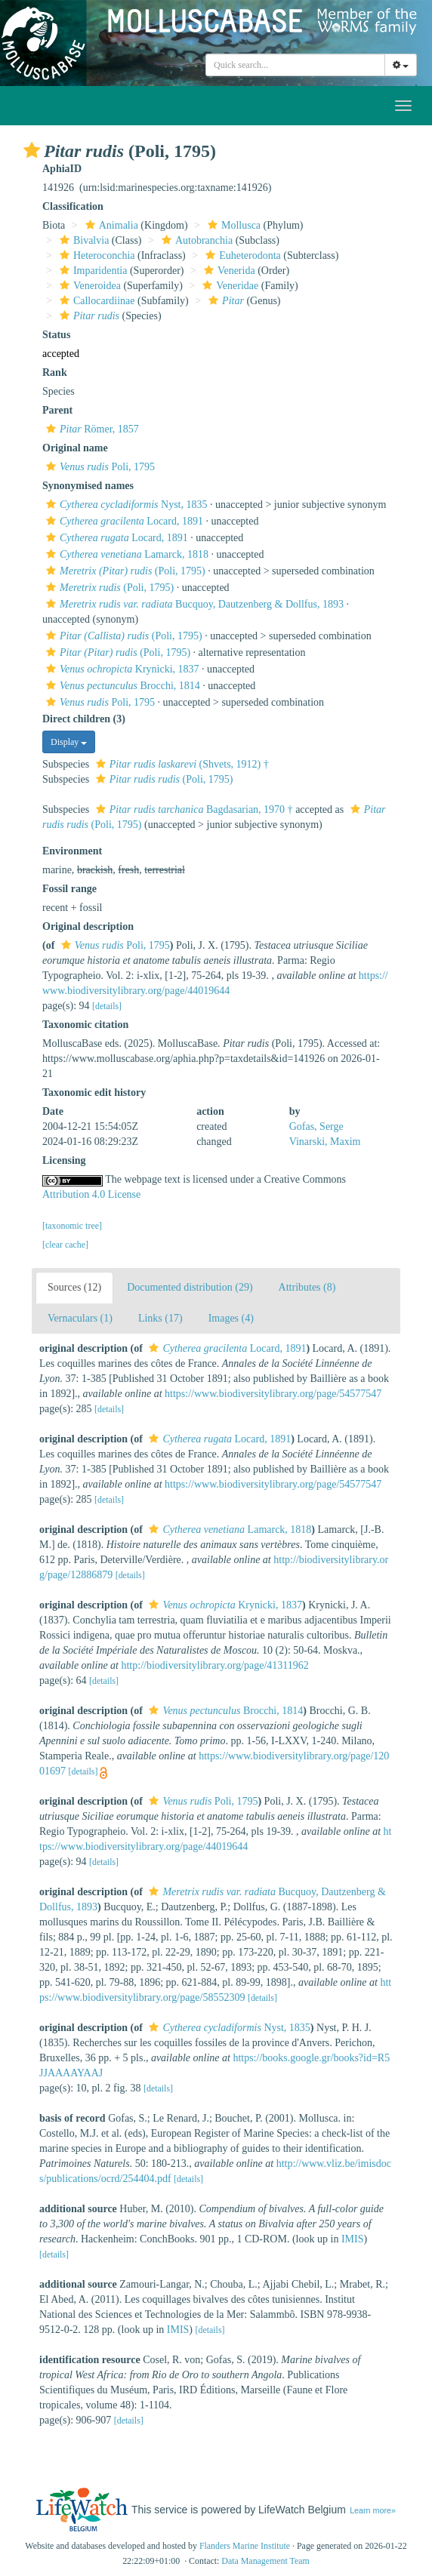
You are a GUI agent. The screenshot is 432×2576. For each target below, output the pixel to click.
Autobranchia (195, 240)
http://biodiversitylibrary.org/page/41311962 (214, 1665)
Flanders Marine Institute (244, 2546)
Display (69, 742)
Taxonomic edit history (94, 1092)
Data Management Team (265, 2561)
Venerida (227, 270)
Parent (57, 410)
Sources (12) (74, 1287)
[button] (32, 150)
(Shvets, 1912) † (180, 764)
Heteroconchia (95, 255)
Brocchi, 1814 (121, 685)
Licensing (64, 1160)
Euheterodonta (241, 255)
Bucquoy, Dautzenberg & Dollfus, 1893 (193, 604)
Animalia (110, 225)
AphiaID (62, 168)
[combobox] (295, 65)
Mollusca (232, 225)
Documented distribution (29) (189, 1287)
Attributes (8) (307, 1287)
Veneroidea (88, 285)
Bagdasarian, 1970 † (192, 809)
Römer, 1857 (90, 429)
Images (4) (231, 1318)
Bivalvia (82, 240)
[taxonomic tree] (72, 1225)
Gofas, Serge (316, 1126)
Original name (75, 448)
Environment (72, 851)
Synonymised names (88, 485)
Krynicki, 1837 (120, 669)
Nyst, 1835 (124, 504)
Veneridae (228, 285)
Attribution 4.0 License (91, 1194)
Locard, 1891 (122, 521)
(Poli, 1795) (123, 571)
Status (56, 334)
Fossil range (69, 888)
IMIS (352, 2239)
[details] (107, 1006)
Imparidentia (92, 270)
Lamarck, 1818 (125, 554)
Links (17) (160, 1318)
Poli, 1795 (98, 466)
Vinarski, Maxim (325, 1141)
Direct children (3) (83, 719)
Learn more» (373, 2510)
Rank (54, 372)
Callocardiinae (95, 300)
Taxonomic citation (85, 1024)
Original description (88, 926)
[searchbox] (295, 64)
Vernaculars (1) (80, 1318)
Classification (72, 206)
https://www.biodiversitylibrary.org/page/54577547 (273, 1393)
